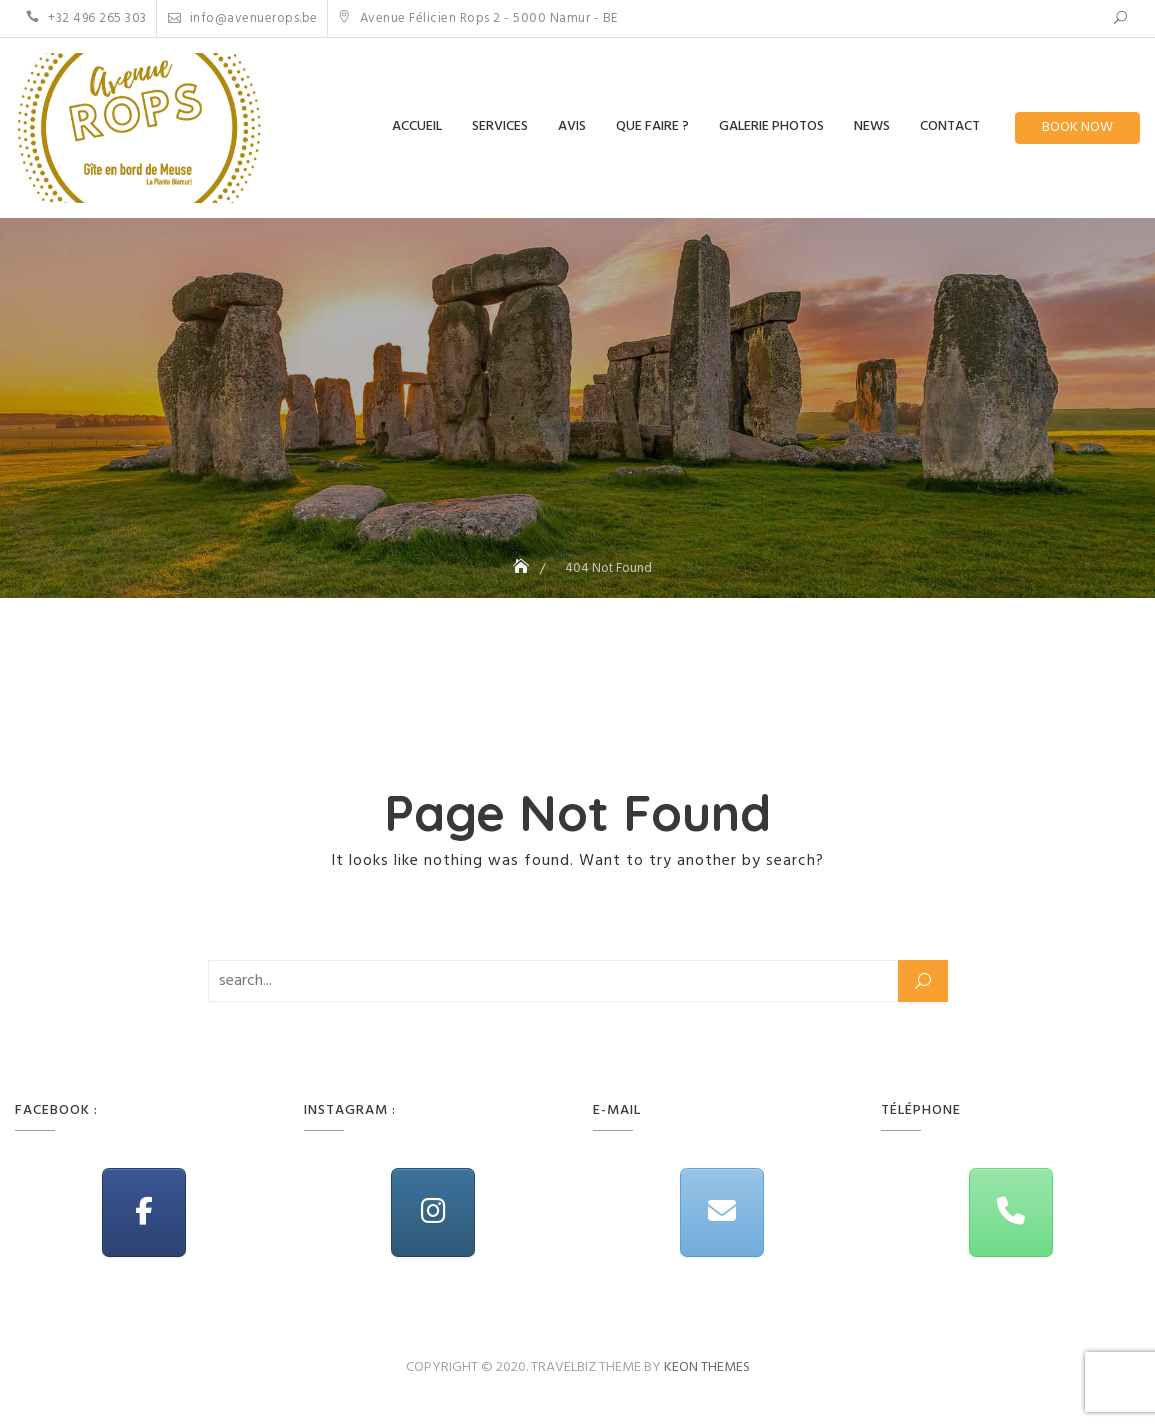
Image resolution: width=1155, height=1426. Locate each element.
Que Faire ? (652, 126)
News (872, 126)
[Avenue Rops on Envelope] (722, 1212)
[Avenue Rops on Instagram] (433, 1212)
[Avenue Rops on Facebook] (144, 1212)
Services (500, 126)
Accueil (417, 126)
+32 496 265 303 (86, 18)
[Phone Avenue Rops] (1011, 1212)
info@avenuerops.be (243, 18)
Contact (950, 126)
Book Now (1077, 127)
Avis (572, 126)
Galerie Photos (771, 126)
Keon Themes (707, 1367)
